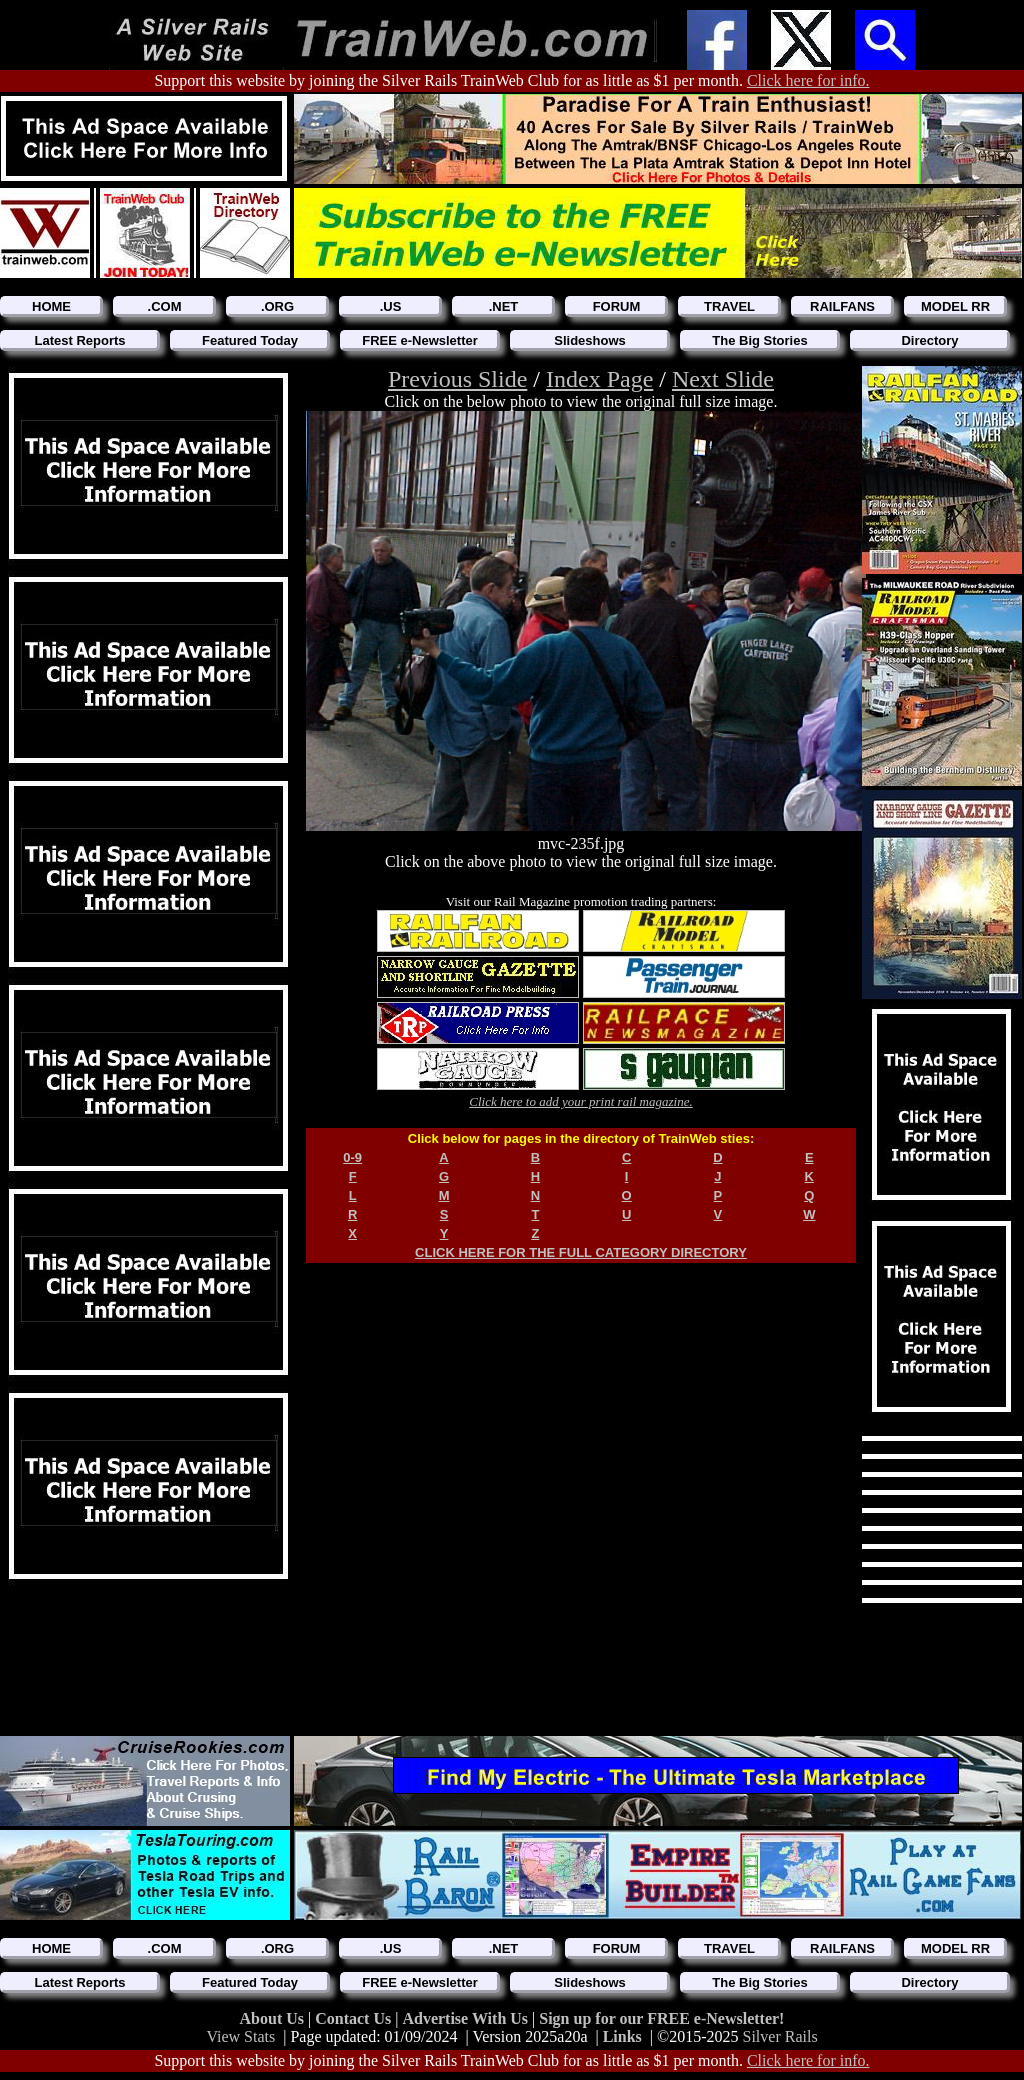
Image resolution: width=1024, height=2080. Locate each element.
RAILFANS (842, 306)
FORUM (617, 306)
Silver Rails (780, 2036)
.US (391, 306)
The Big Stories (759, 340)
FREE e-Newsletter (420, 340)
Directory (929, 340)
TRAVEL (729, 306)
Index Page (599, 379)
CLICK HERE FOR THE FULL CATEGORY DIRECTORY (581, 1252)
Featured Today (250, 340)
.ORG (277, 306)
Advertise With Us (467, 2018)
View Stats (240, 2036)
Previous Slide (457, 379)
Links (622, 2036)
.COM (165, 306)
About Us (274, 2018)
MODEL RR (955, 306)
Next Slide (723, 379)
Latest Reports (79, 340)
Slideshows (590, 340)
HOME (51, 306)
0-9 (352, 1157)
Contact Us (355, 2018)
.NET (504, 306)
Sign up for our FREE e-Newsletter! (661, 2018)
